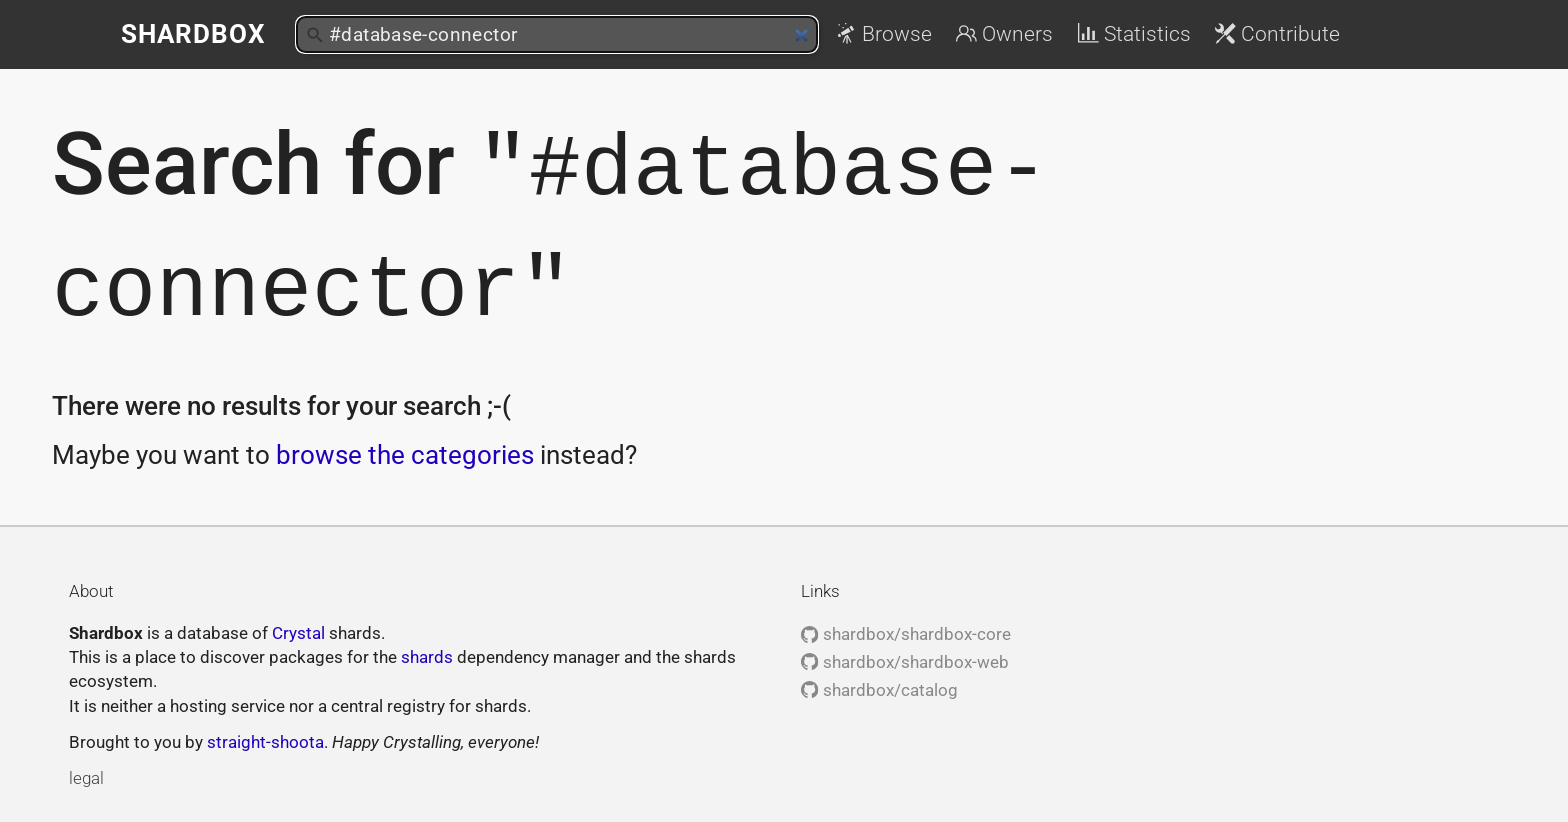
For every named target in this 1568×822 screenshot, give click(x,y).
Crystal (298, 630)
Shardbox (193, 34)
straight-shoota (265, 739)
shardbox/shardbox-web (904, 659)
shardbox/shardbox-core (905, 631)
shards (427, 654)
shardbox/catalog (879, 687)
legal (86, 775)
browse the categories (405, 452)
